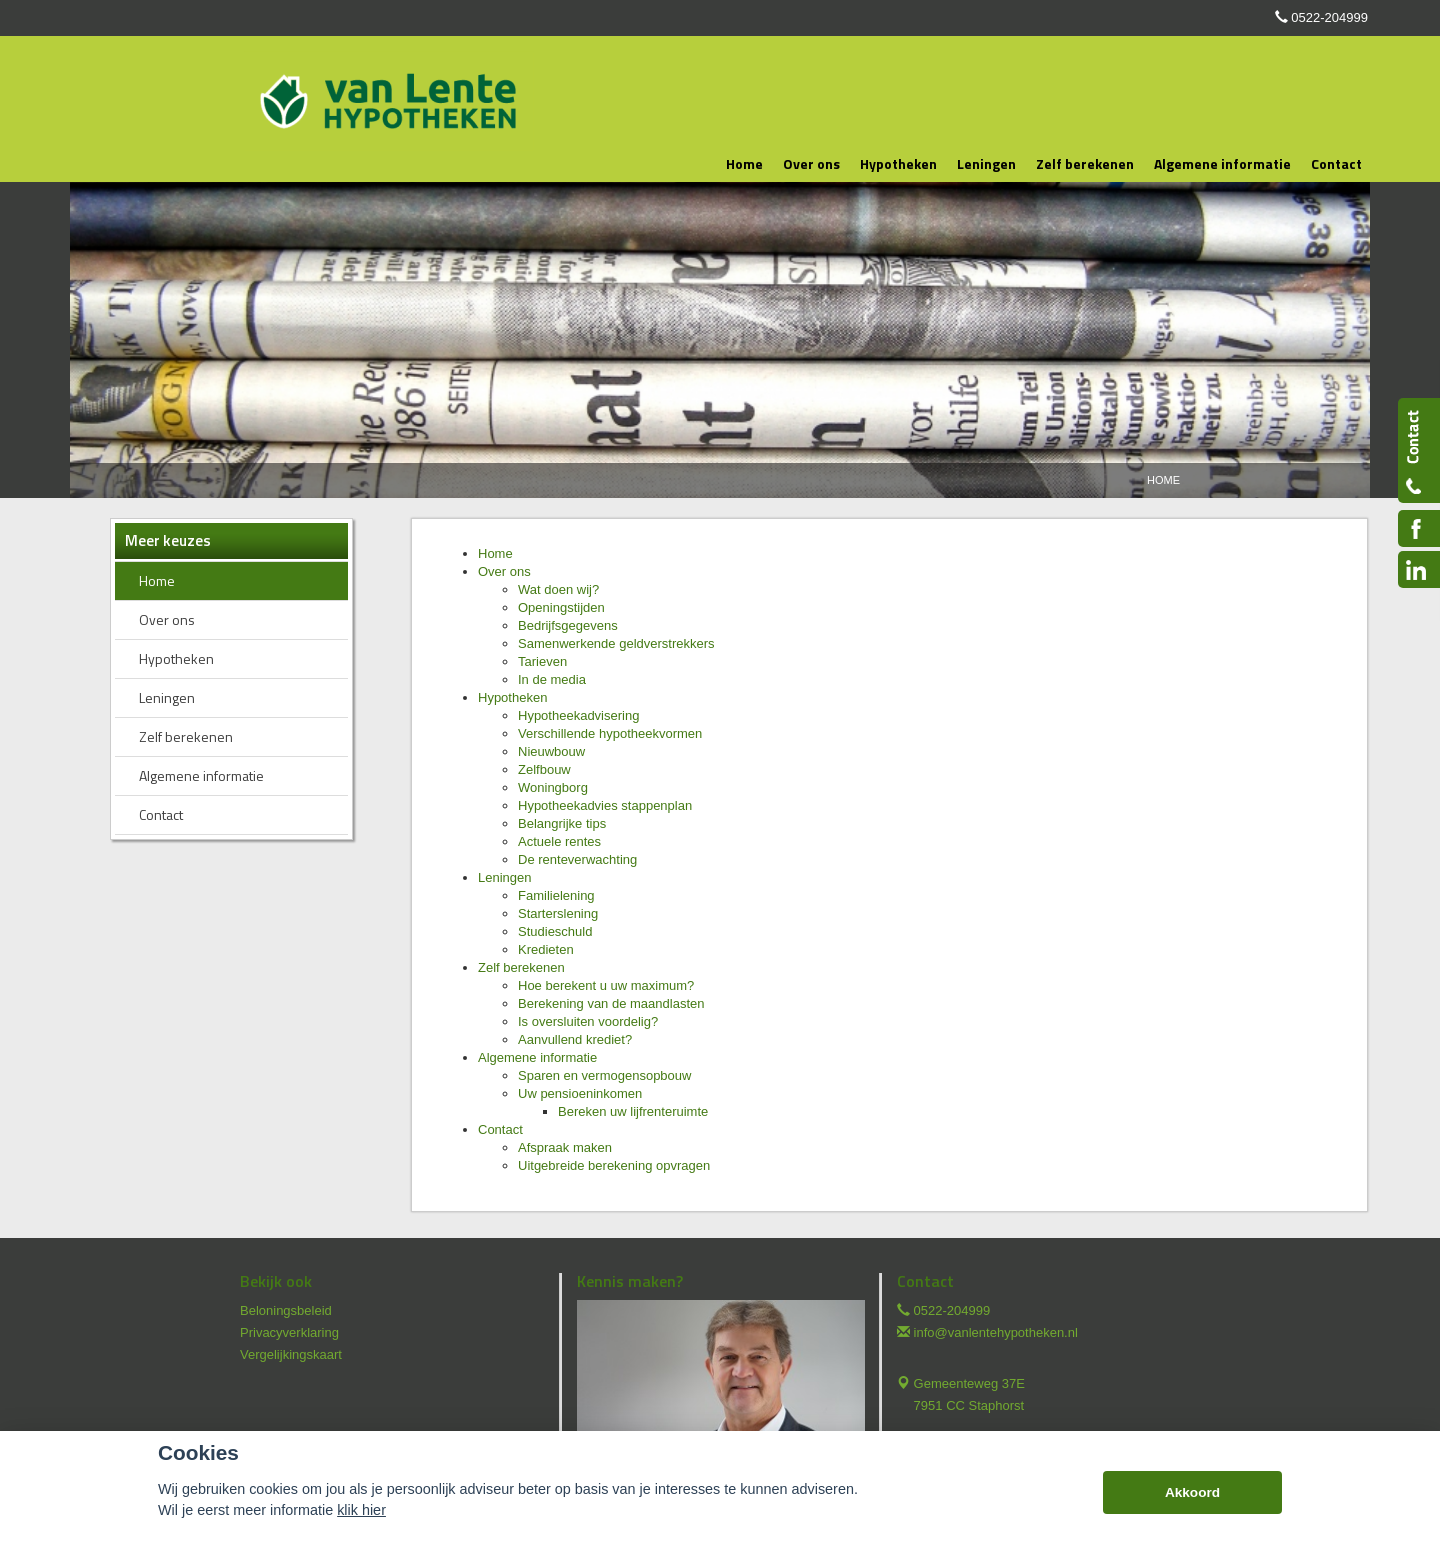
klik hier (361, 1510)
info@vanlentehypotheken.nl (996, 1332)
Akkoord (1192, 1492)
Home (1163, 480)
